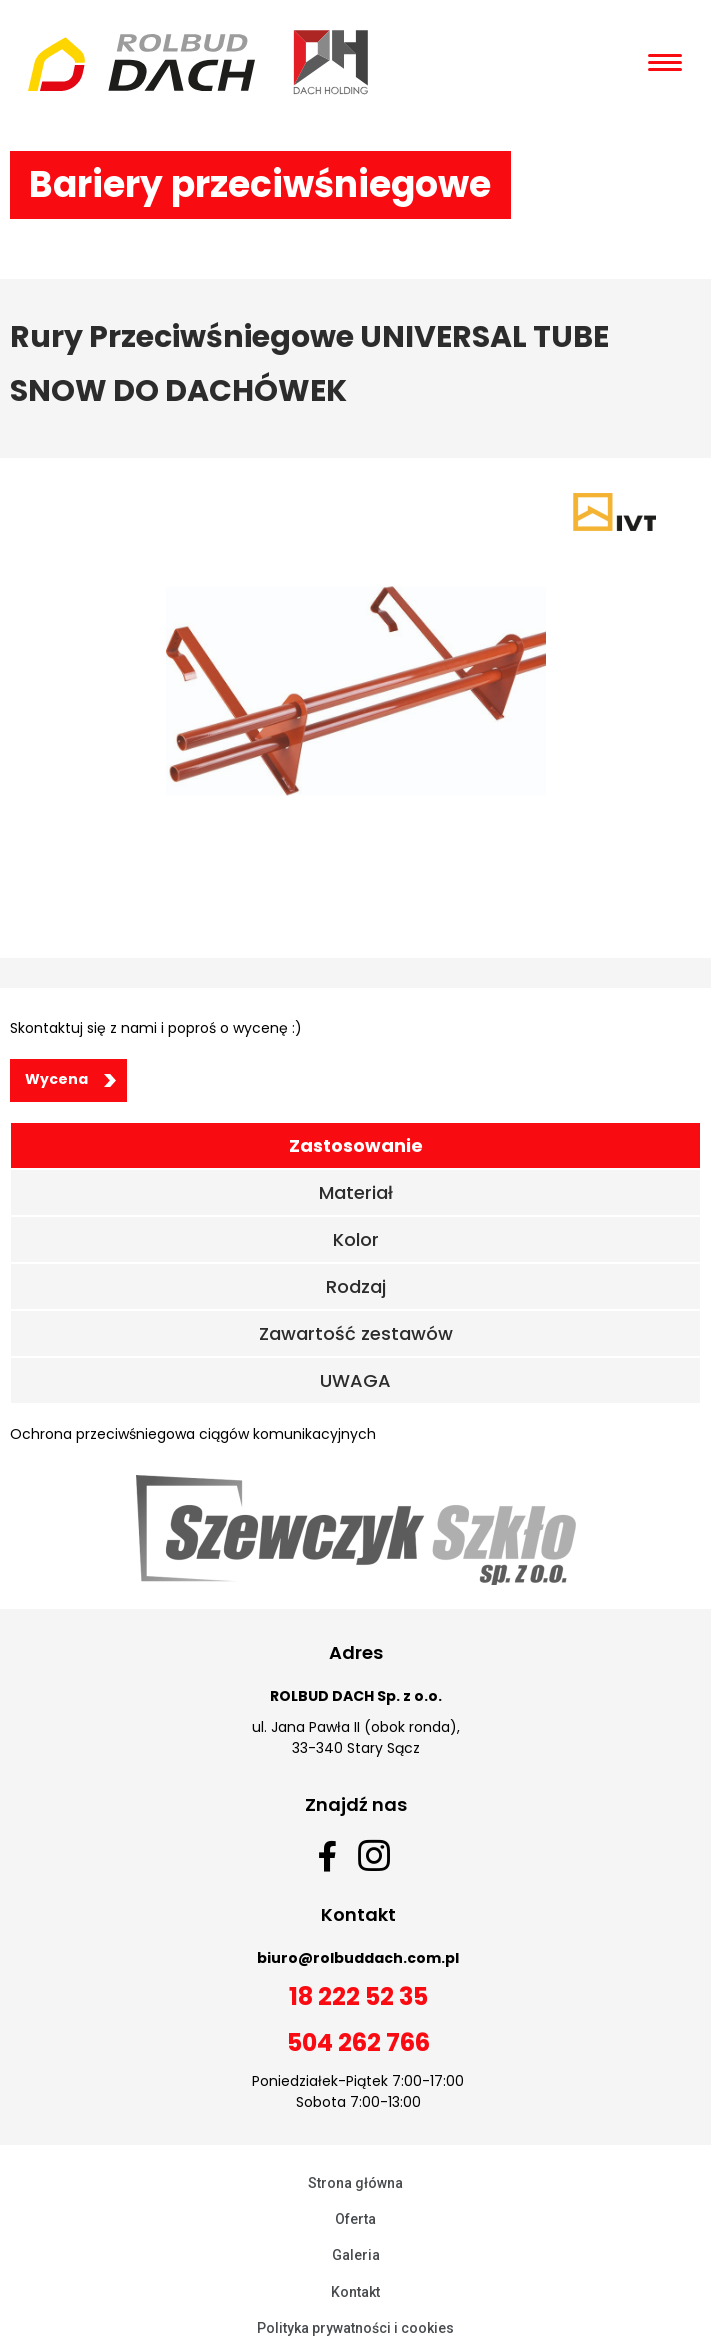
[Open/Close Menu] (664, 62)
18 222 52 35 (358, 1996)
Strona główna (355, 2183)
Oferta (355, 2219)
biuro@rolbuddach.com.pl (358, 1958)
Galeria (356, 2255)
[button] (68, 1080)
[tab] (355, 1145)
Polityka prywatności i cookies (355, 2328)
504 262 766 (358, 2042)
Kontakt (355, 2292)
